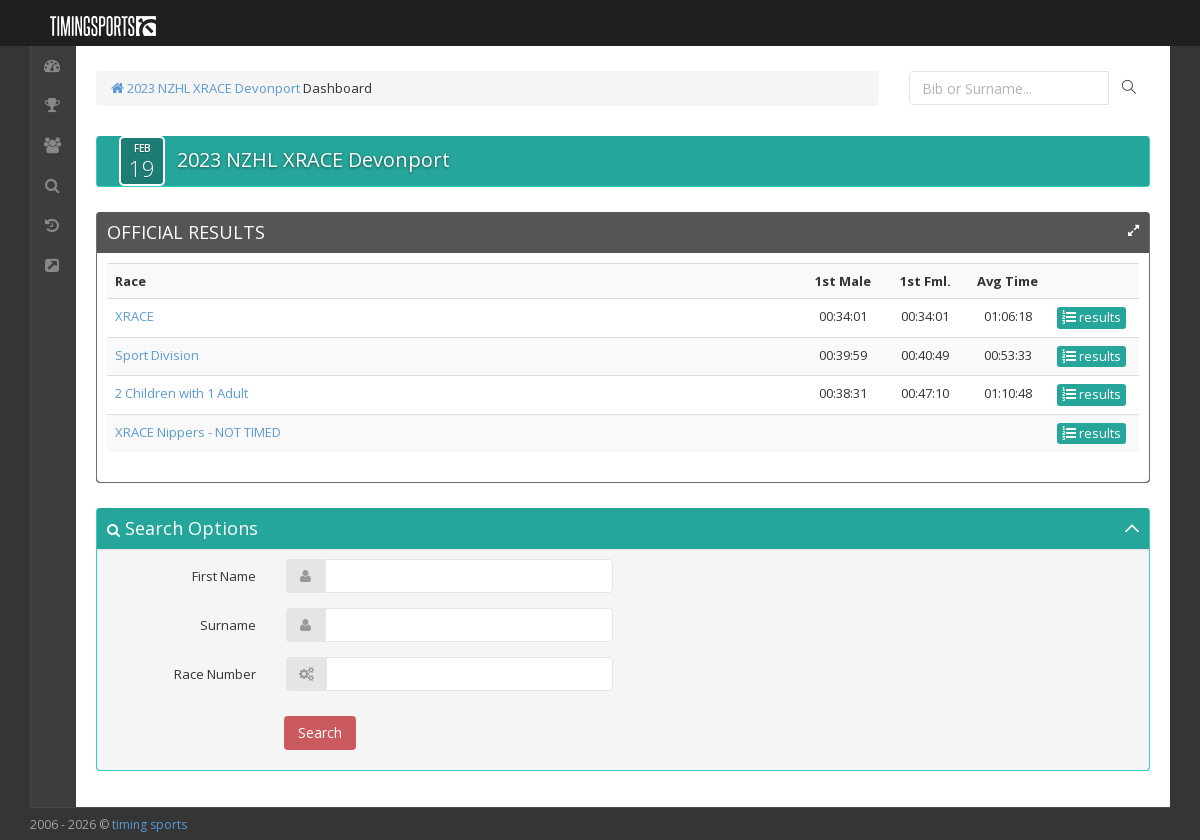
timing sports (149, 824)
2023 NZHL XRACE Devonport (205, 88)
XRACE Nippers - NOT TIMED (198, 432)
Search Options (182, 528)
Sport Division (157, 355)
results (1091, 317)
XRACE (134, 316)
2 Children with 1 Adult (181, 393)
